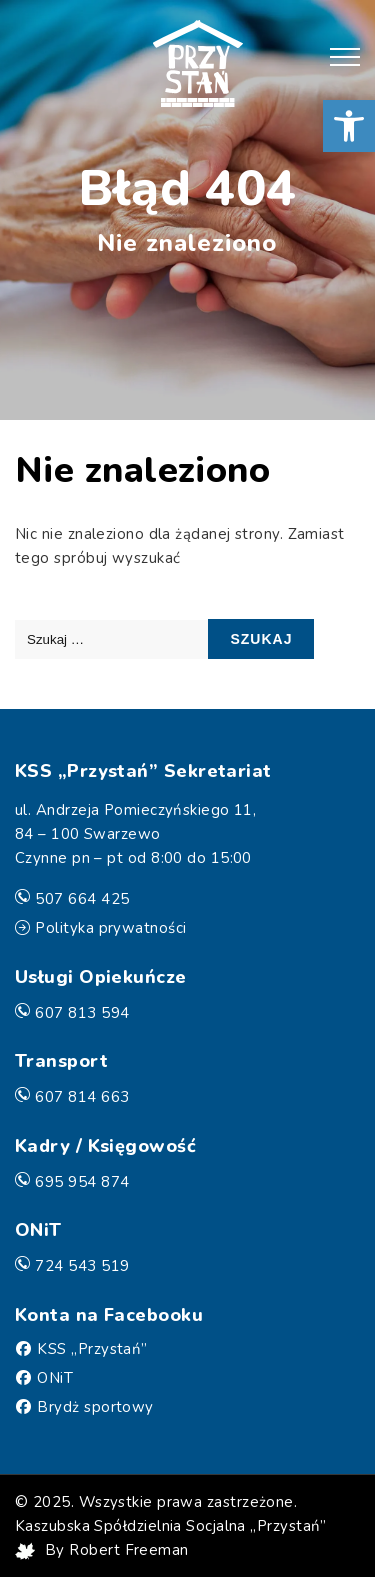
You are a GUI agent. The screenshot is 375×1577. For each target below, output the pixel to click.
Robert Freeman (128, 1550)
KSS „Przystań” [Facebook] (92, 1349)
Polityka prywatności (110, 928)
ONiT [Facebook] (55, 1378)
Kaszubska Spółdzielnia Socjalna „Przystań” (171, 1526)
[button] (349, 126)
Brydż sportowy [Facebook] (95, 1407)
